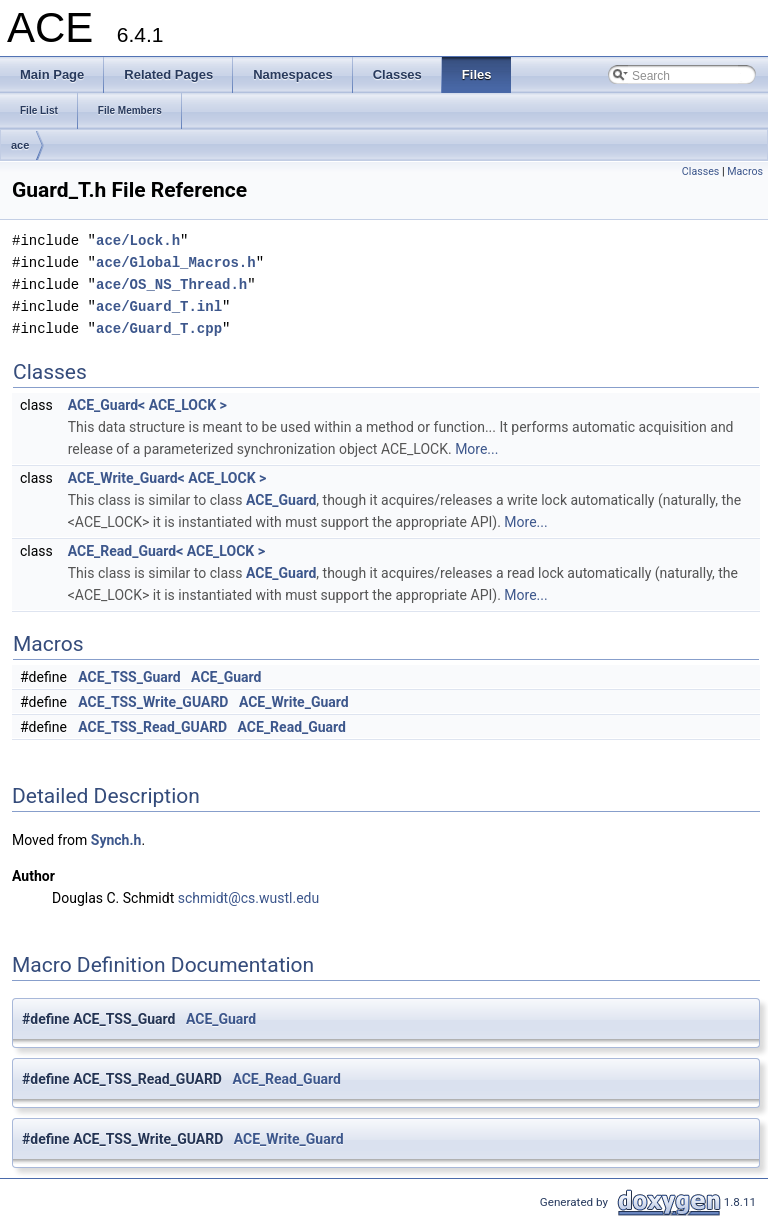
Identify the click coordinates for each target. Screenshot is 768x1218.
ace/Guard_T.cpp (159, 328)
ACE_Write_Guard (294, 702)
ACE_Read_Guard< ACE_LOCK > (166, 551)
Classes (700, 171)
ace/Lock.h (138, 240)
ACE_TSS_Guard (129, 677)
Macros (745, 171)
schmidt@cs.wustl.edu (248, 898)
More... (476, 449)
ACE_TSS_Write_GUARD (153, 702)
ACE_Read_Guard (292, 727)
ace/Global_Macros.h (176, 262)
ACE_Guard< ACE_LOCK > (147, 405)
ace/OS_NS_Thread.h (171, 284)
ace (20, 145)
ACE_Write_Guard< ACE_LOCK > (167, 478)
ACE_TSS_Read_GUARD (152, 727)
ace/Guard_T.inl (159, 306)
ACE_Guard (281, 500)
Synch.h (116, 840)
